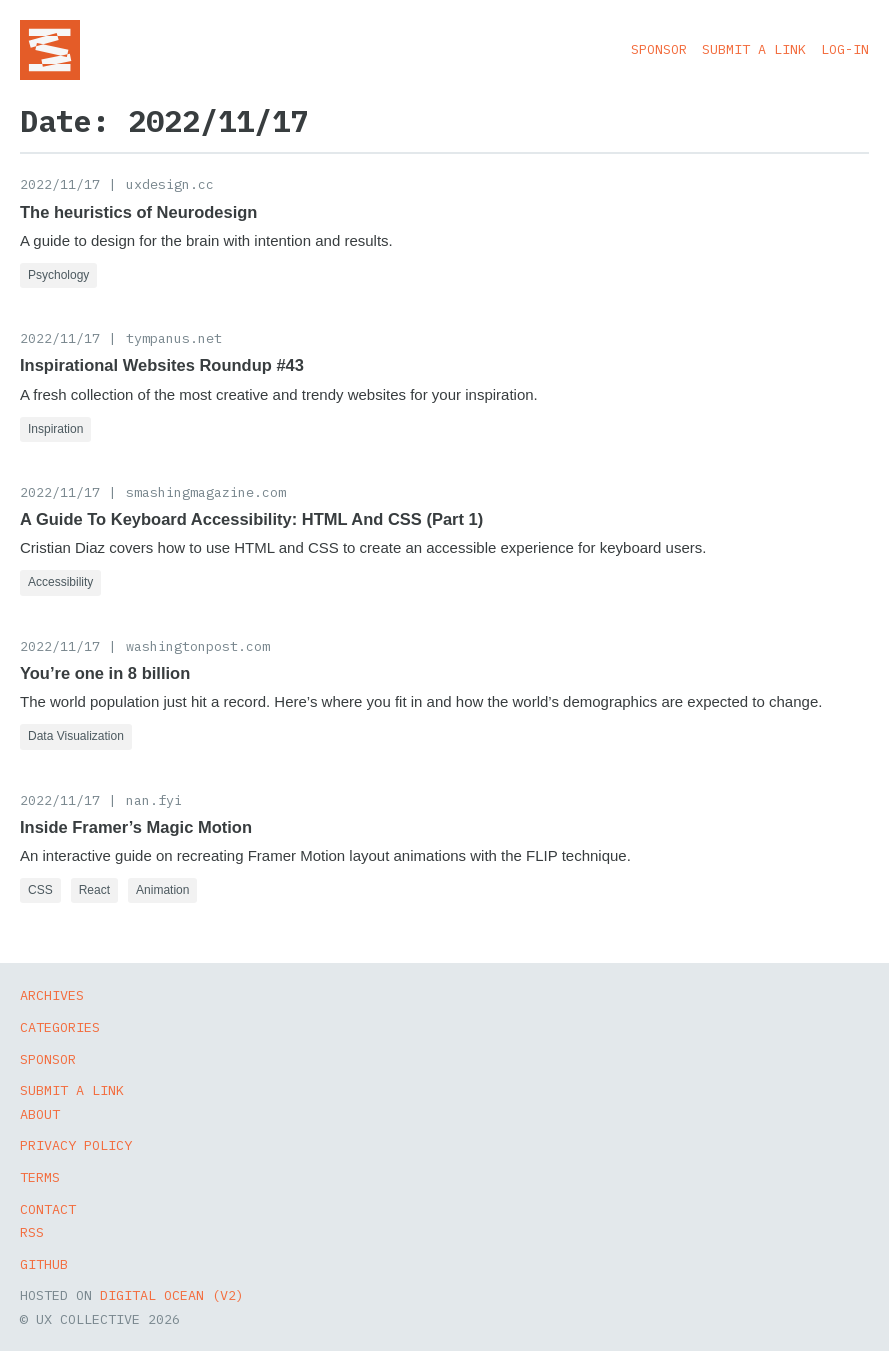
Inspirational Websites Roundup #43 (162, 365)
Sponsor (659, 49)
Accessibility (60, 582)
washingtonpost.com (198, 646)
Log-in (845, 49)
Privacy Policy (76, 1145)
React (94, 890)
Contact (48, 1209)
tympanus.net (174, 338)
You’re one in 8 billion (105, 673)
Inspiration (55, 429)
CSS (40, 890)
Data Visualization (76, 736)
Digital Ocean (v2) (172, 1295)
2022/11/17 (60, 184)
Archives (52, 995)
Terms (40, 1177)
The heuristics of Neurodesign (138, 212)
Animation (162, 890)
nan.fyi (154, 800)
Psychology (58, 275)
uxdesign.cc (170, 184)
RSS (32, 1232)
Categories (60, 1027)
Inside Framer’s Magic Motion (136, 827)
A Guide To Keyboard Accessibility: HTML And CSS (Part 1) (251, 519)
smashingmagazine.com (206, 492)
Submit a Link (754, 49)
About (40, 1114)
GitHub (44, 1264)
